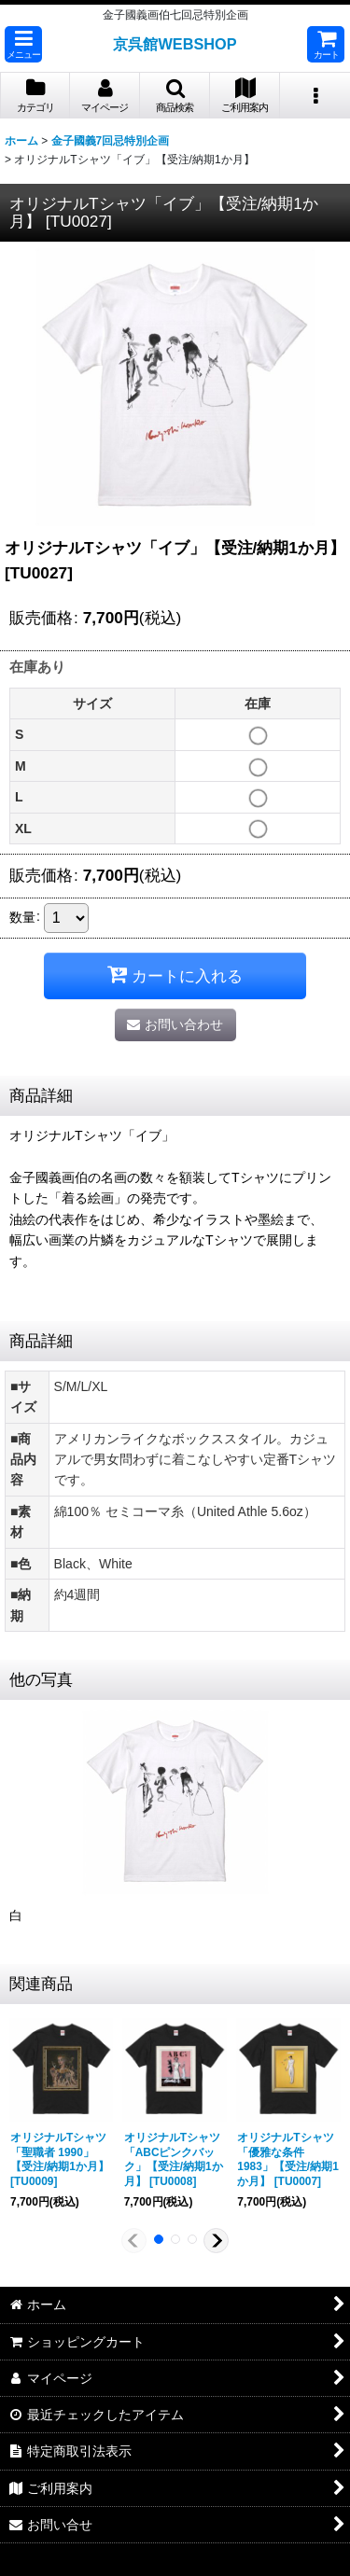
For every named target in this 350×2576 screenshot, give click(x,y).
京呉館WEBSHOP (174, 43)
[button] (23, 44)
